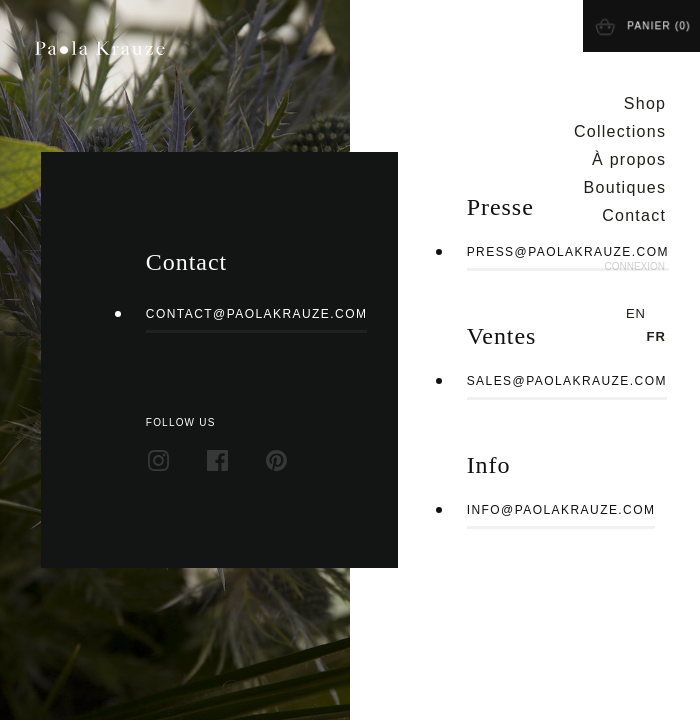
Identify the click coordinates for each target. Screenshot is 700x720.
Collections (620, 131)
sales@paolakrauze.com (567, 381)
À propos (629, 159)
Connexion (634, 266)
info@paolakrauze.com (561, 510)
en (636, 313)
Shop (645, 103)
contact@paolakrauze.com (257, 314)
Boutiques (625, 187)
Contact (634, 215)
